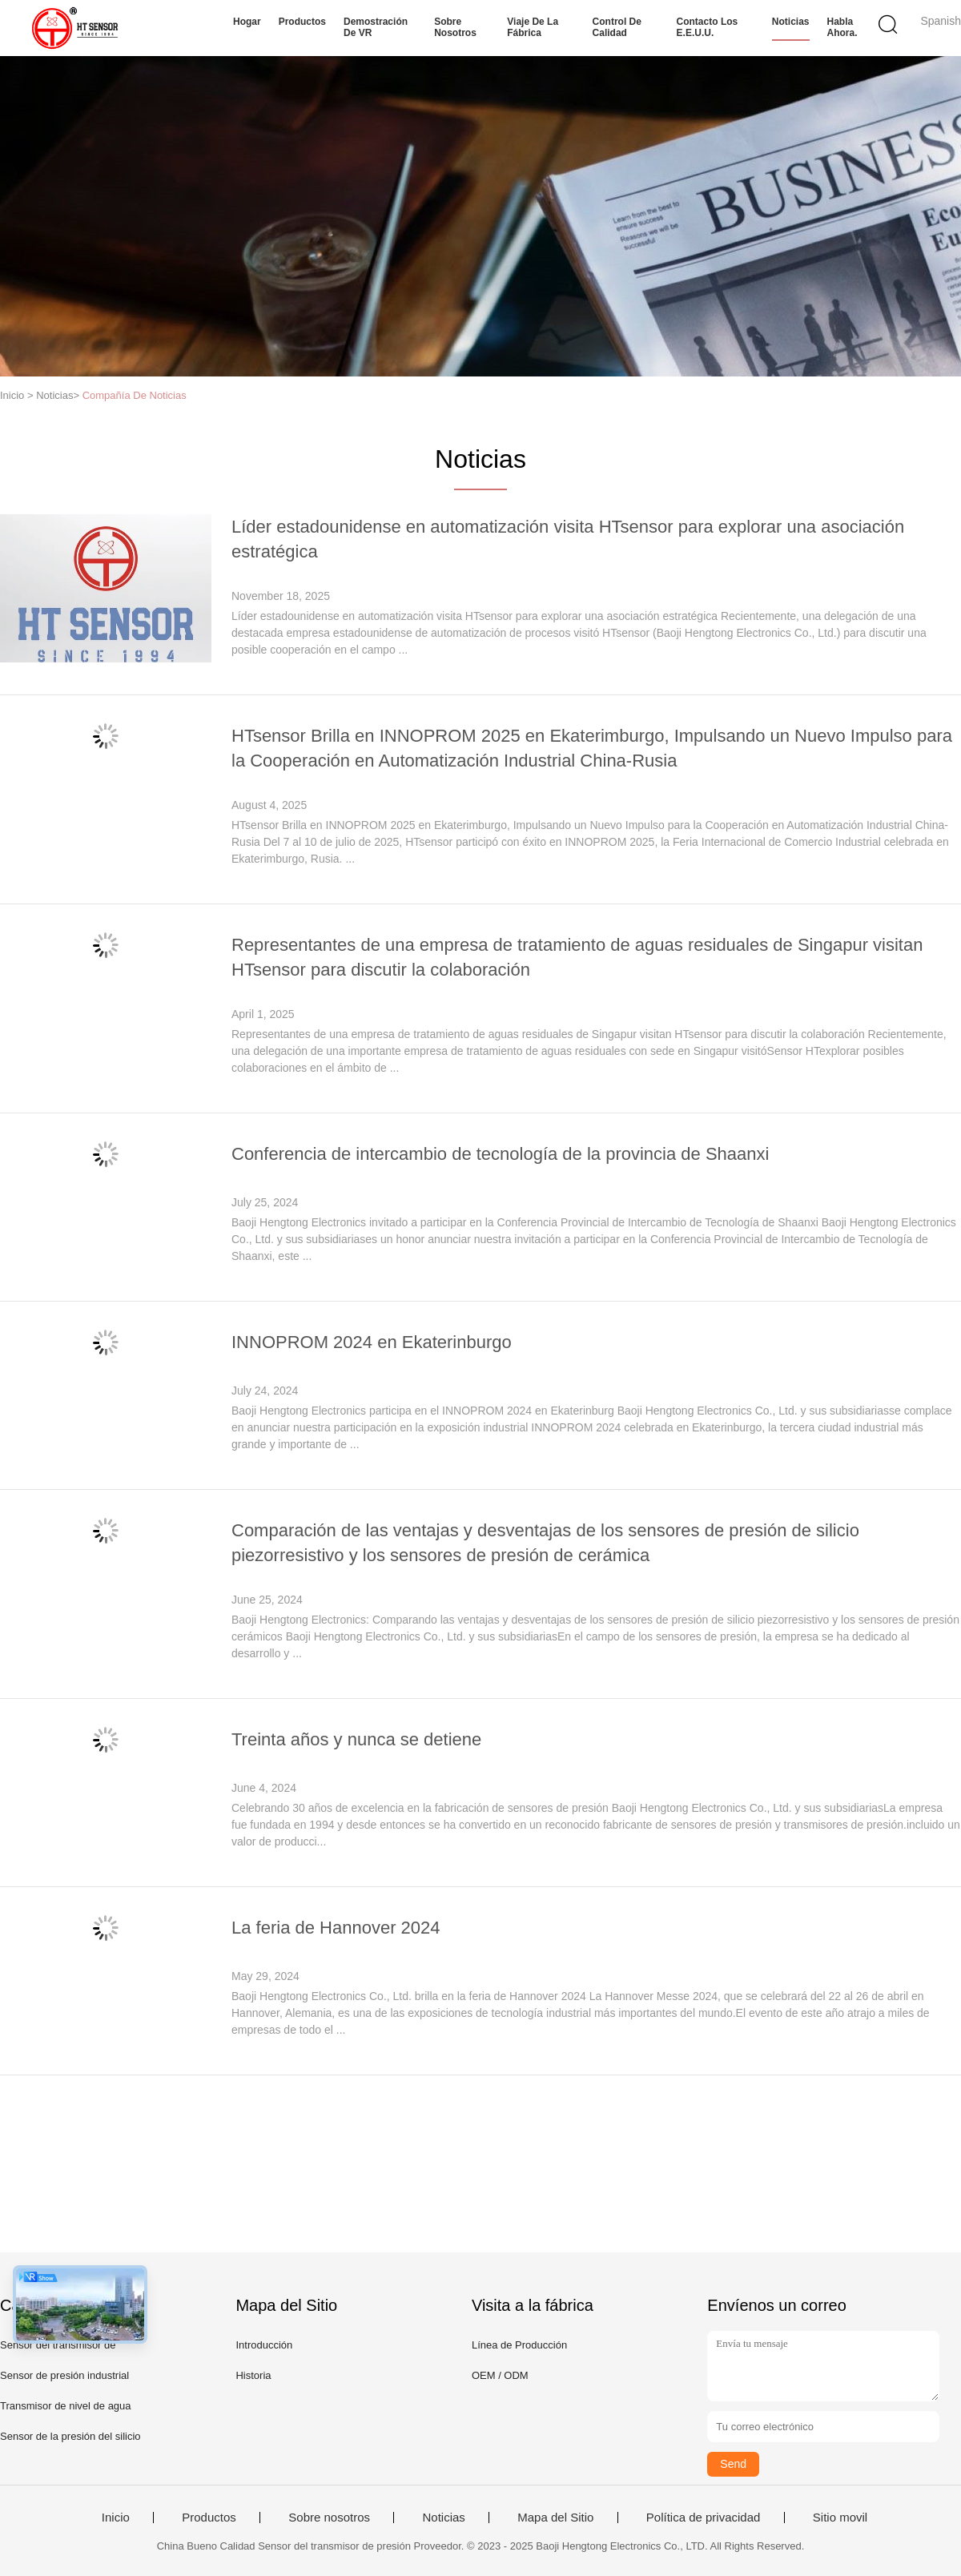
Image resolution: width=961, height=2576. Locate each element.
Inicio (116, 2517)
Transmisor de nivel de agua (65, 2406)
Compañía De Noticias (134, 395)
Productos (302, 21)
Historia (253, 2375)
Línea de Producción (519, 2345)
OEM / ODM (500, 2375)
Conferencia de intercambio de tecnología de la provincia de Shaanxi (500, 1154)
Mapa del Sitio (555, 2517)
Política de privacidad (703, 2517)
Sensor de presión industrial (64, 2375)
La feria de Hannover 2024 (335, 1928)
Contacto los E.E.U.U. (707, 27)
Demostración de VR (376, 27)
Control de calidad (617, 27)
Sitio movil (840, 2517)
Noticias (791, 21)
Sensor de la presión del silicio (70, 2436)
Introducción (263, 2345)
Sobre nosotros (455, 27)
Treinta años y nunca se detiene (356, 1739)
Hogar (247, 21)
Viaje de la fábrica (532, 27)
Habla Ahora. (842, 27)
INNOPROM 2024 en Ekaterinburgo (371, 1342)
